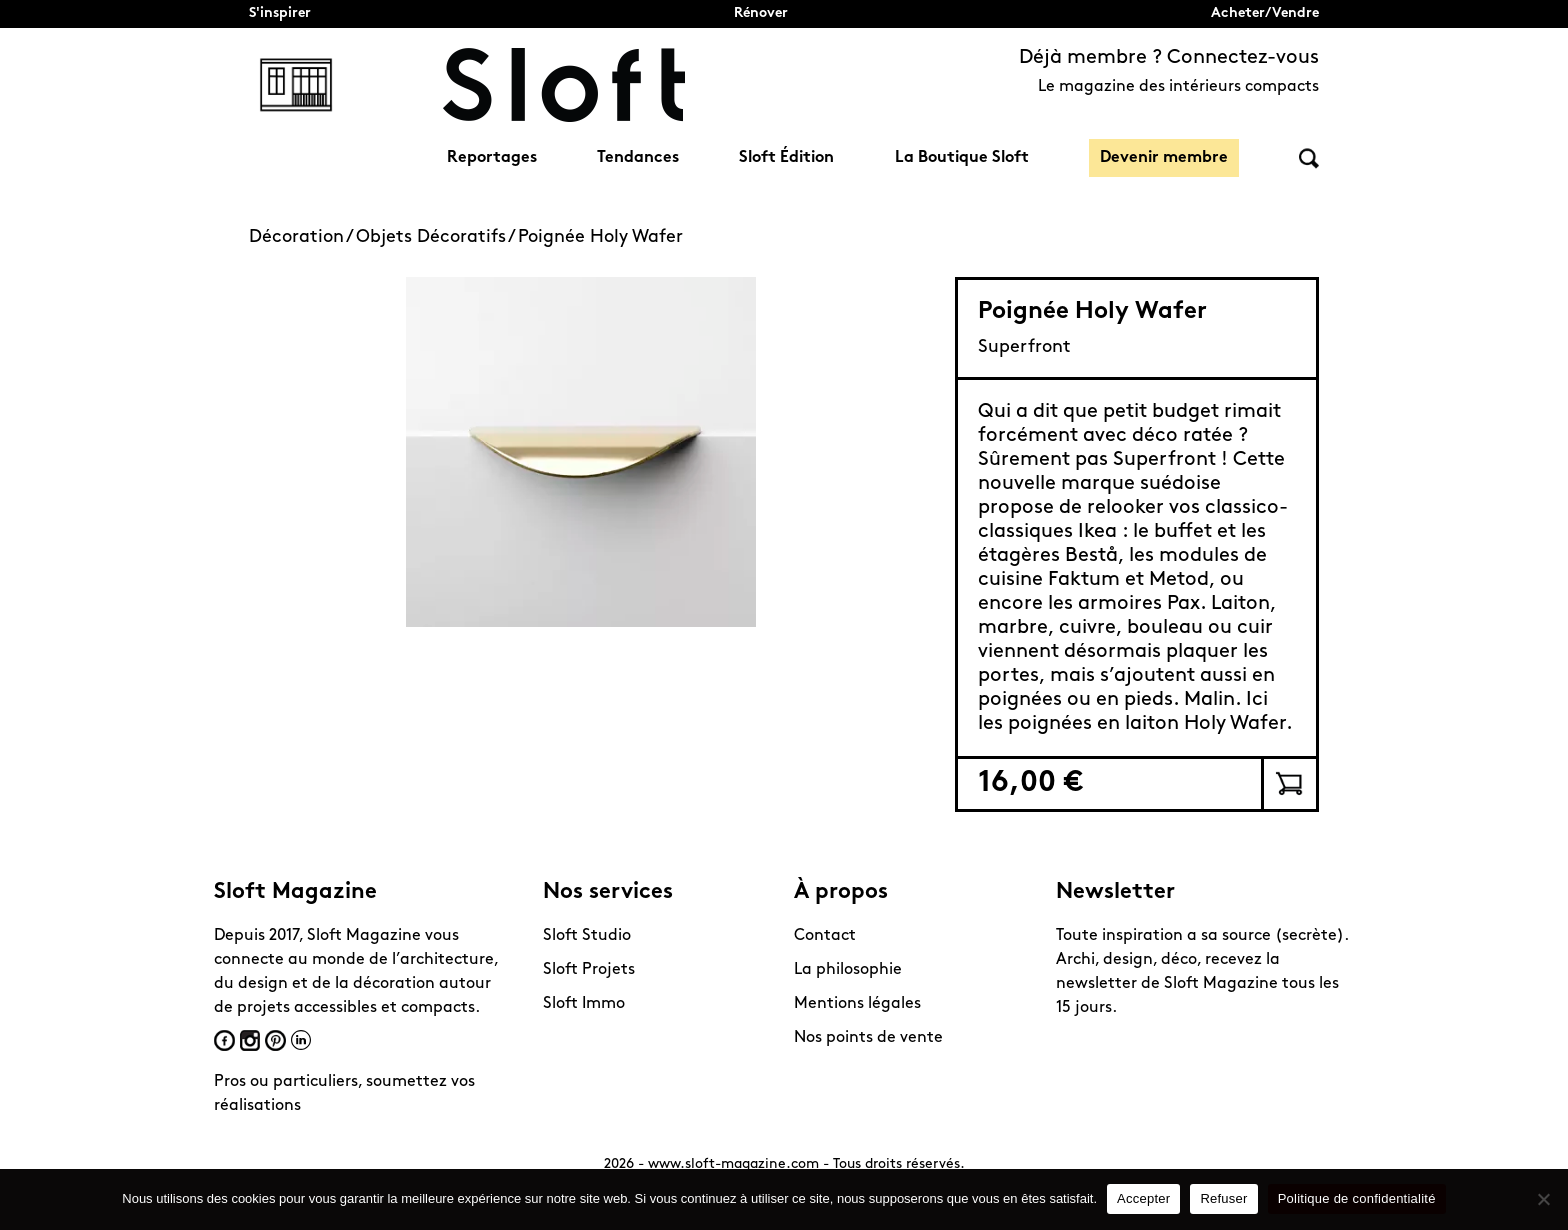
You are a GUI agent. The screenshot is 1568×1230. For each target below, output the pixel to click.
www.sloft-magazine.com (733, 1164)
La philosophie (848, 970)
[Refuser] (1543, 1199)
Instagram (250, 1040)
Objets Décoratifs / (437, 237)
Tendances (638, 158)
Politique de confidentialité (1357, 1198)
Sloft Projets (589, 970)
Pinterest (275, 1040)
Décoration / (302, 237)
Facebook (224, 1040)
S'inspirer (280, 13)
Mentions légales (857, 1004)
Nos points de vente (868, 1038)
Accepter (1143, 1198)
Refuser (1223, 1198)
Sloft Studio (587, 936)
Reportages (492, 158)
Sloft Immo (584, 1004)
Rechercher (1309, 158)
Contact (825, 936)
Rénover (761, 13)
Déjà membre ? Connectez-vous (1169, 58)
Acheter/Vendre (1265, 13)
